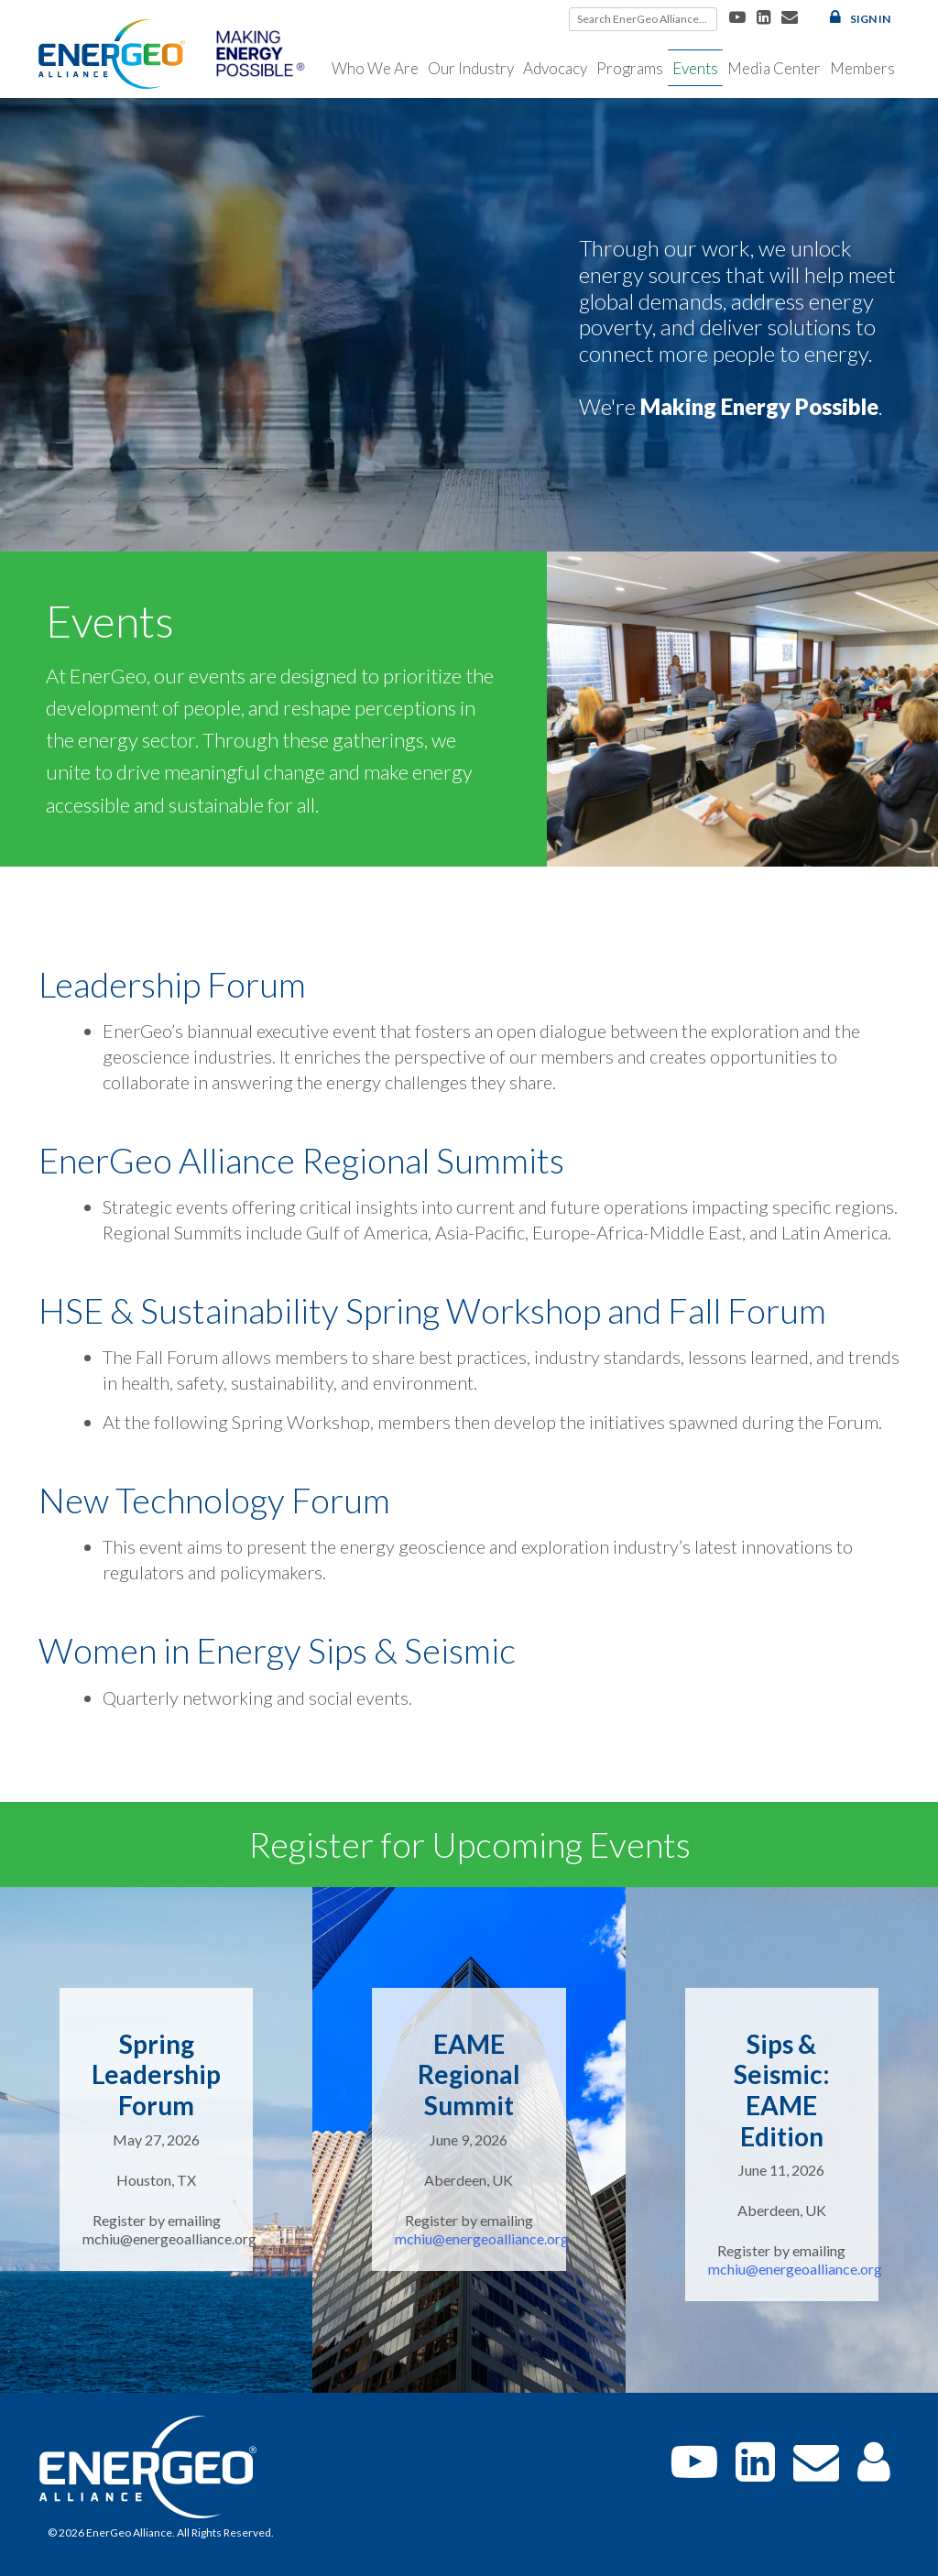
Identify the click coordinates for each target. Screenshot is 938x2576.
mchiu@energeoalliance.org (482, 2238)
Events (695, 68)
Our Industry (471, 68)
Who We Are (375, 68)
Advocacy (555, 68)
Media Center (774, 68)
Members (862, 68)
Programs (629, 68)
